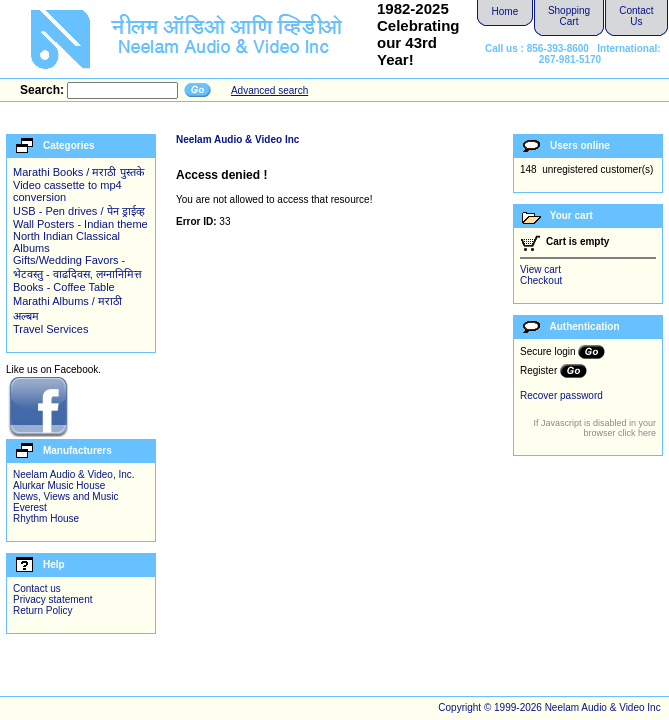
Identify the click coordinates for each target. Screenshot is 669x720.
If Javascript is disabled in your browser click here (594, 428)
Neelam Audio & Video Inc (237, 139)
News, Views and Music (65, 496)
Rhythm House (46, 518)
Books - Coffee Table (64, 287)
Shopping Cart (569, 16)
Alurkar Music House (59, 485)
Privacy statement (52, 599)
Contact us (37, 588)
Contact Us (636, 16)
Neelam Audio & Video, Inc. (74, 474)
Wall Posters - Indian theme (80, 224)
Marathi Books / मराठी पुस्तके (78, 172)
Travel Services (50, 329)
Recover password (561, 395)
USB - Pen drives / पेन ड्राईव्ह (79, 211)
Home (505, 11)
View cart (540, 269)
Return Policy (42, 610)
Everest (30, 507)
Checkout (541, 280)
